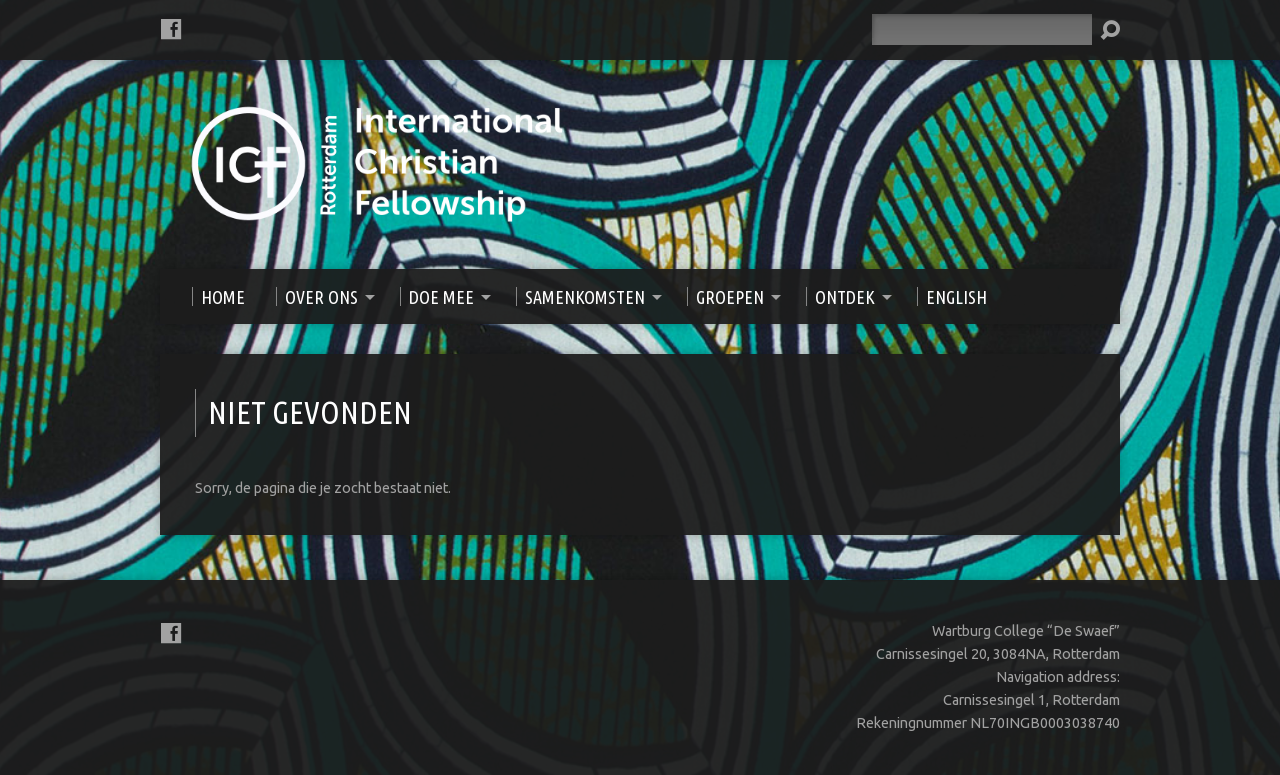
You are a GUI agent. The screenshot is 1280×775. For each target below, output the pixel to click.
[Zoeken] (982, 29)
